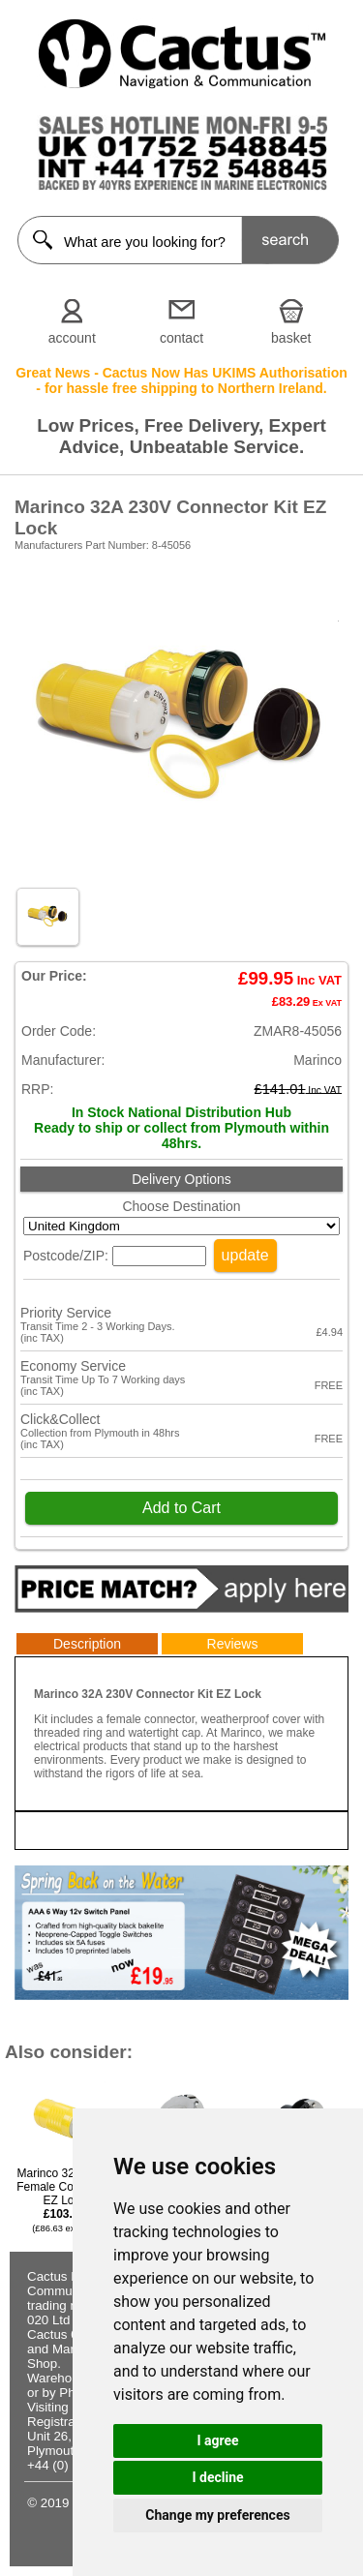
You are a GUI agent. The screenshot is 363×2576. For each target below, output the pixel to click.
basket (291, 338)
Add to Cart (181, 1508)
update (245, 1255)
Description (87, 1644)
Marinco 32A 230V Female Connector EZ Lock (64, 2200)
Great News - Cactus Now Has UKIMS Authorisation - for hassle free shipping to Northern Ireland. (181, 380)
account (72, 338)
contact (181, 338)
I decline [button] (217, 2477)
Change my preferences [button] (217, 2515)
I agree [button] (217, 2440)
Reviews (232, 1644)
